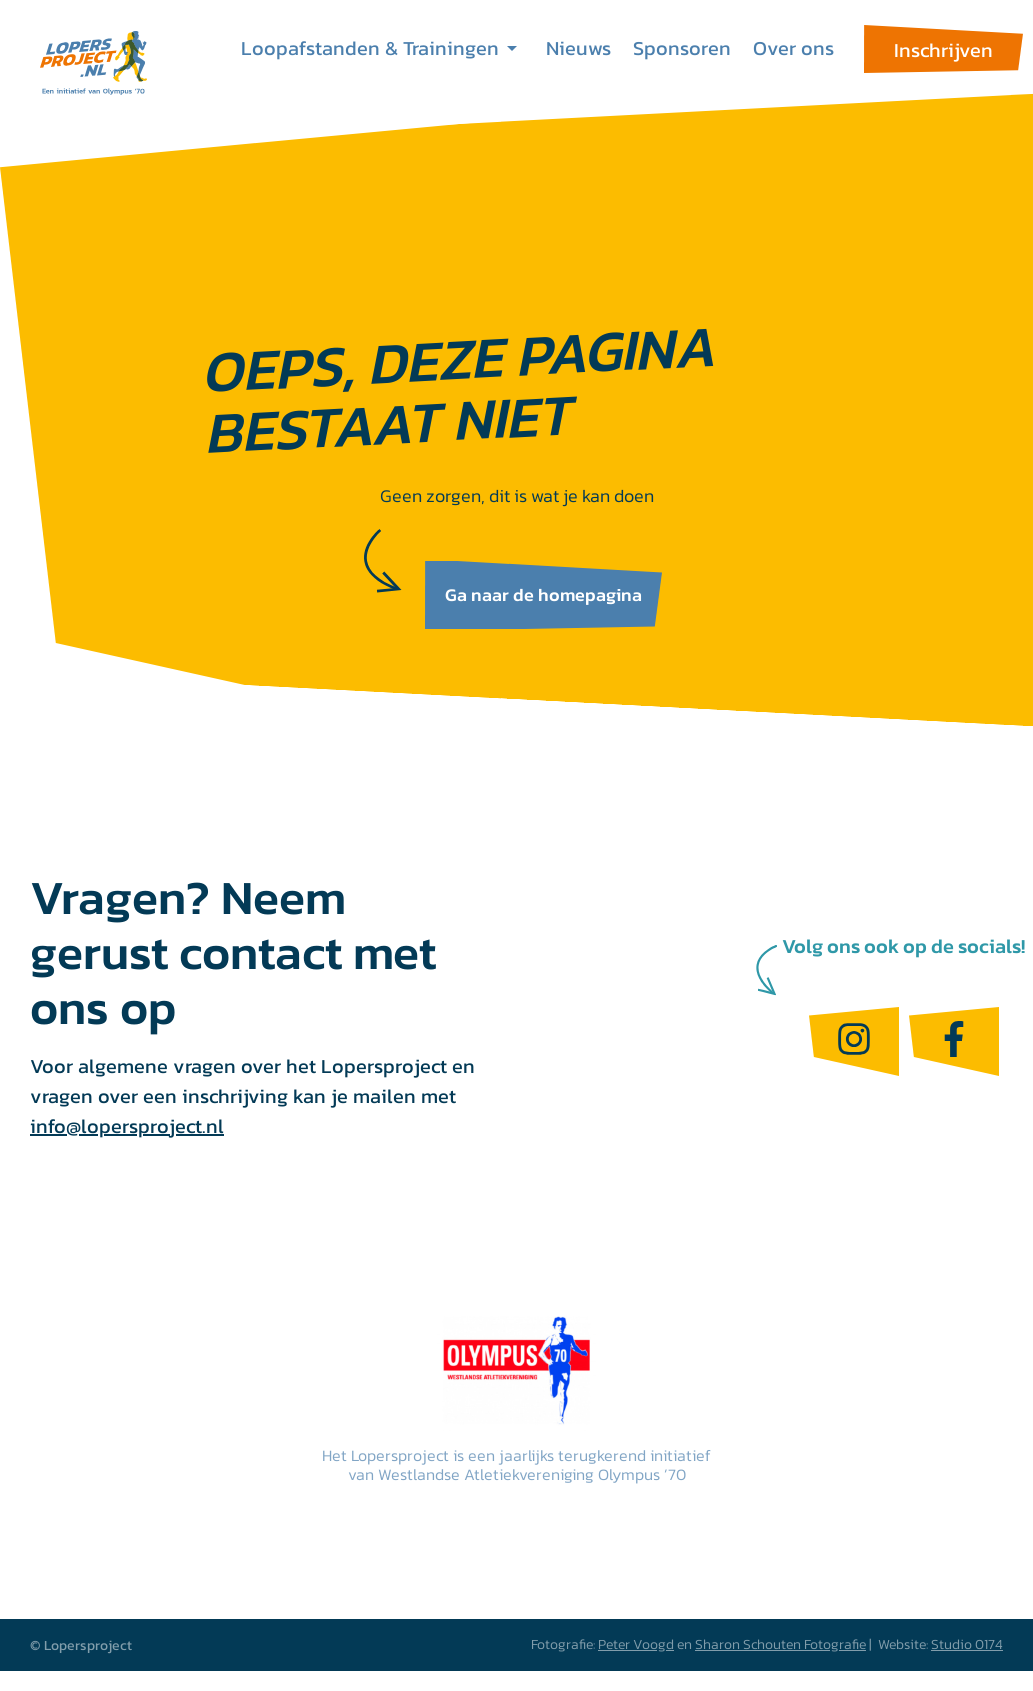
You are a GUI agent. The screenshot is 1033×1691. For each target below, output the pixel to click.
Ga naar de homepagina (543, 594)
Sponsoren (682, 48)
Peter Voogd (636, 1644)
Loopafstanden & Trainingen (370, 48)
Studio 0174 (967, 1644)
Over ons (793, 48)
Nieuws (578, 48)
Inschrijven (943, 50)
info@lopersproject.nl (127, 1126)
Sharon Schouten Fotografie (780, 1644)
